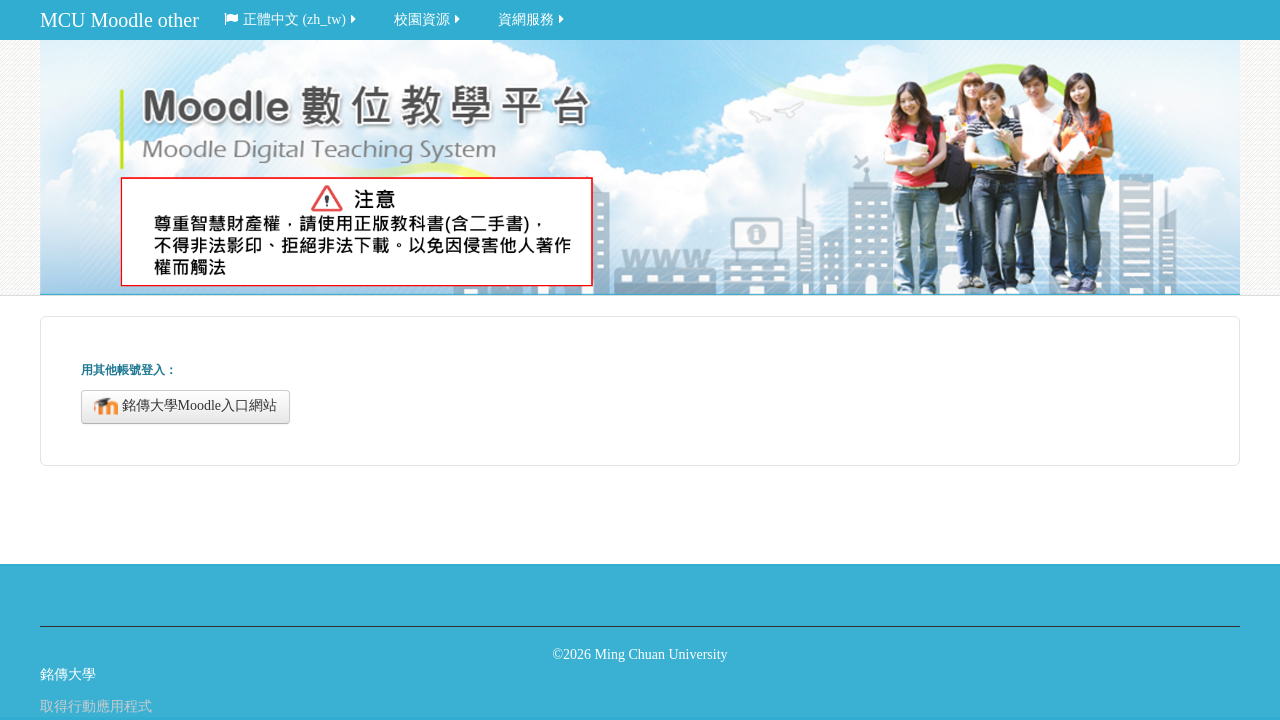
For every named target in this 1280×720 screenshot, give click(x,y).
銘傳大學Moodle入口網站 (185, 407)
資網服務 (532, 19)
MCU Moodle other (119, 20)
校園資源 (428, 19)
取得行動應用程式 (96, 706)
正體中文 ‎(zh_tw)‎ (291, 19)
